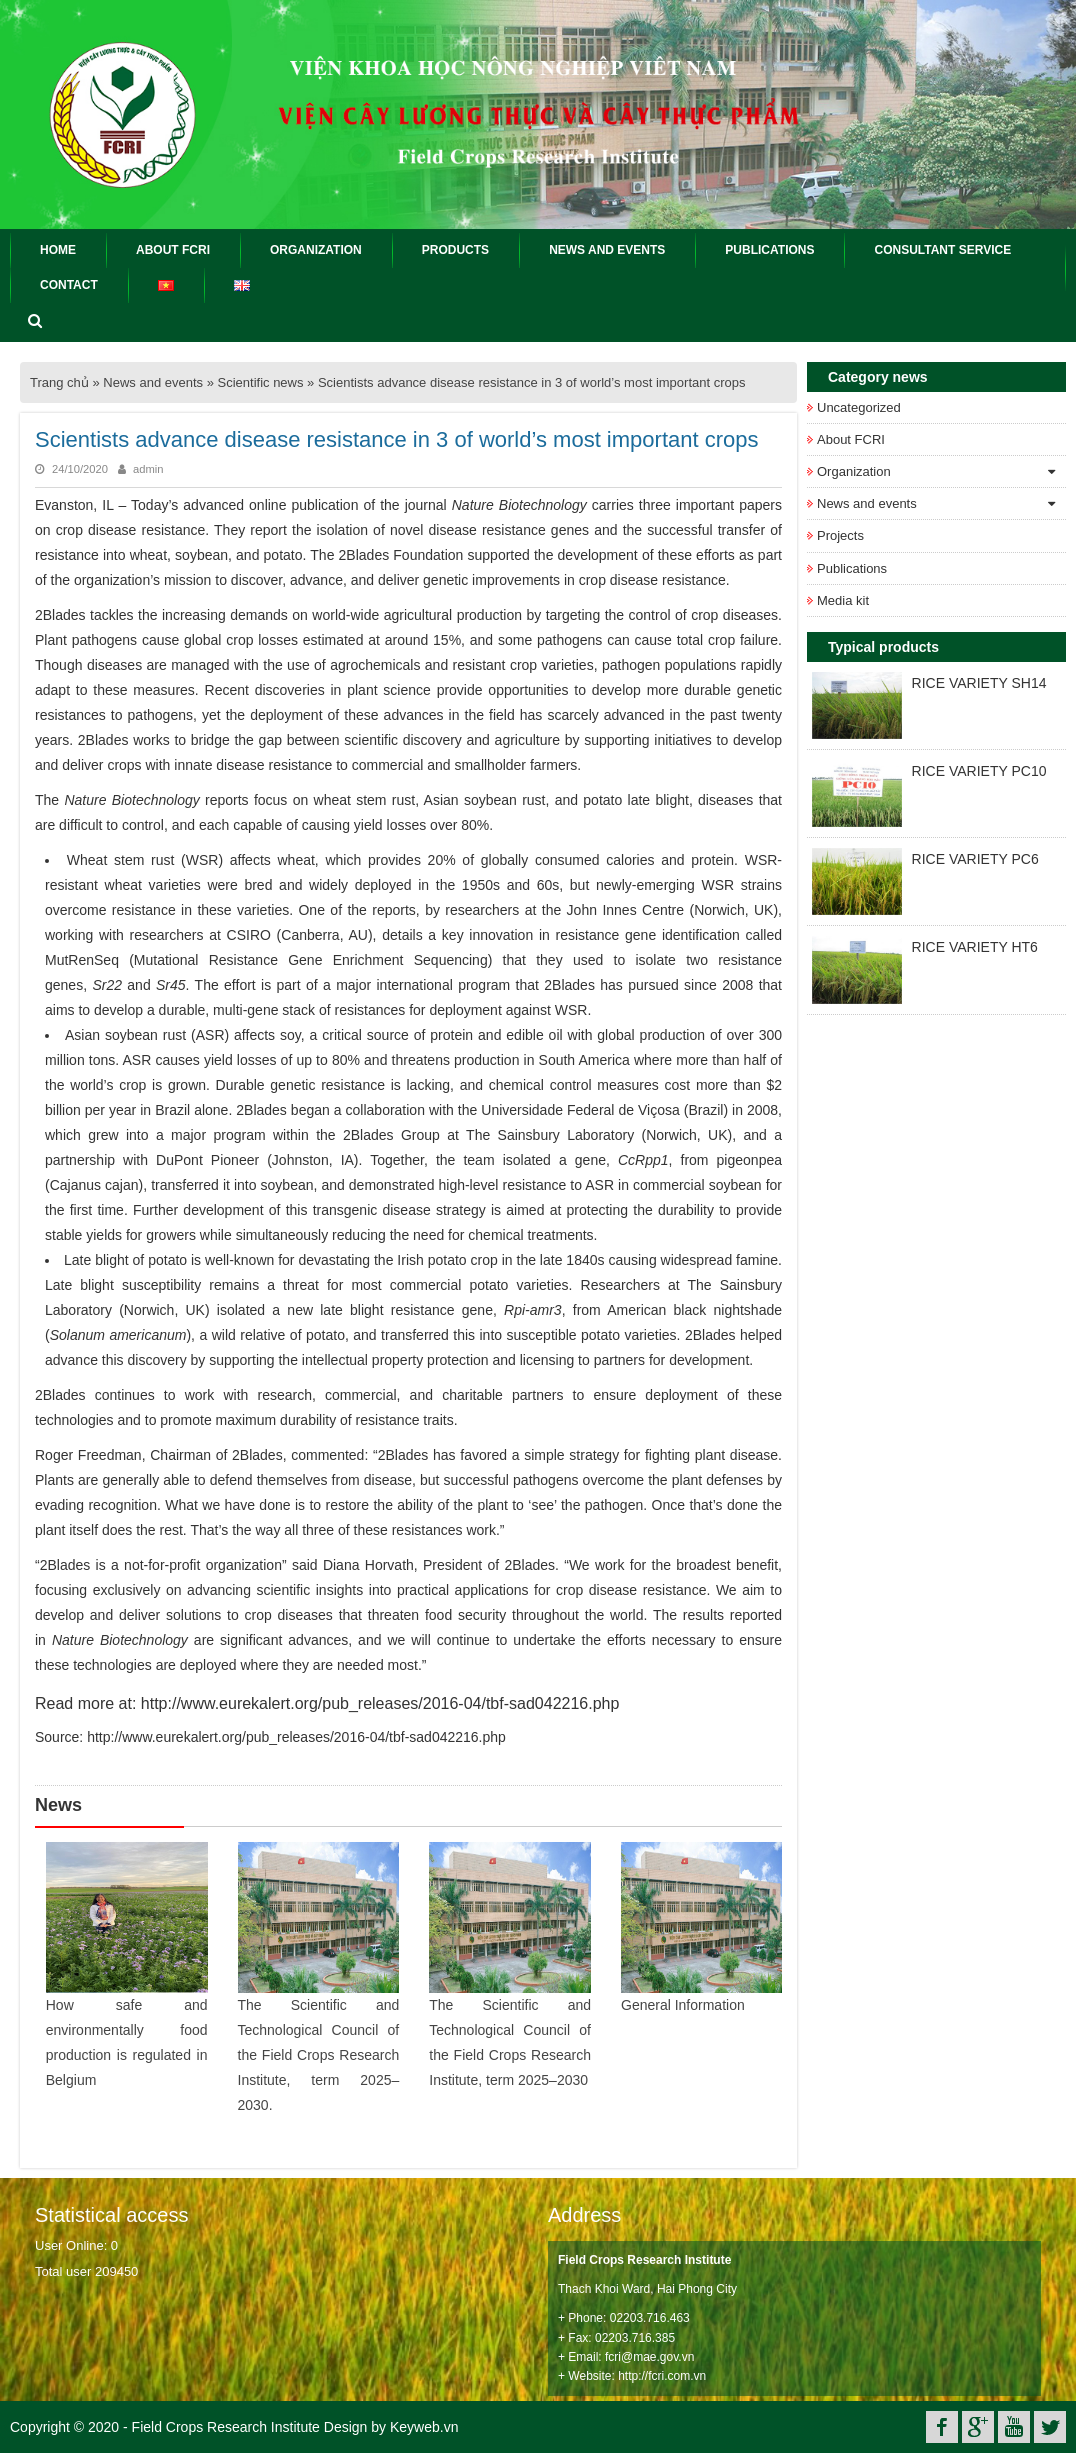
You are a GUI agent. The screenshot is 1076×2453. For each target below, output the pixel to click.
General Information (683, 2004)
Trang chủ (59, 382)
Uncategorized (859, 407)
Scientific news (261, 382)
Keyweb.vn (424, 2426)
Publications (852, 568)
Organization (854, 471)
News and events (153, 382)
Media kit (843, 600)
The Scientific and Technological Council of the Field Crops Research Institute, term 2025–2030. (319, 2054)
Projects (840, 535)
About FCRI (851, 439)
